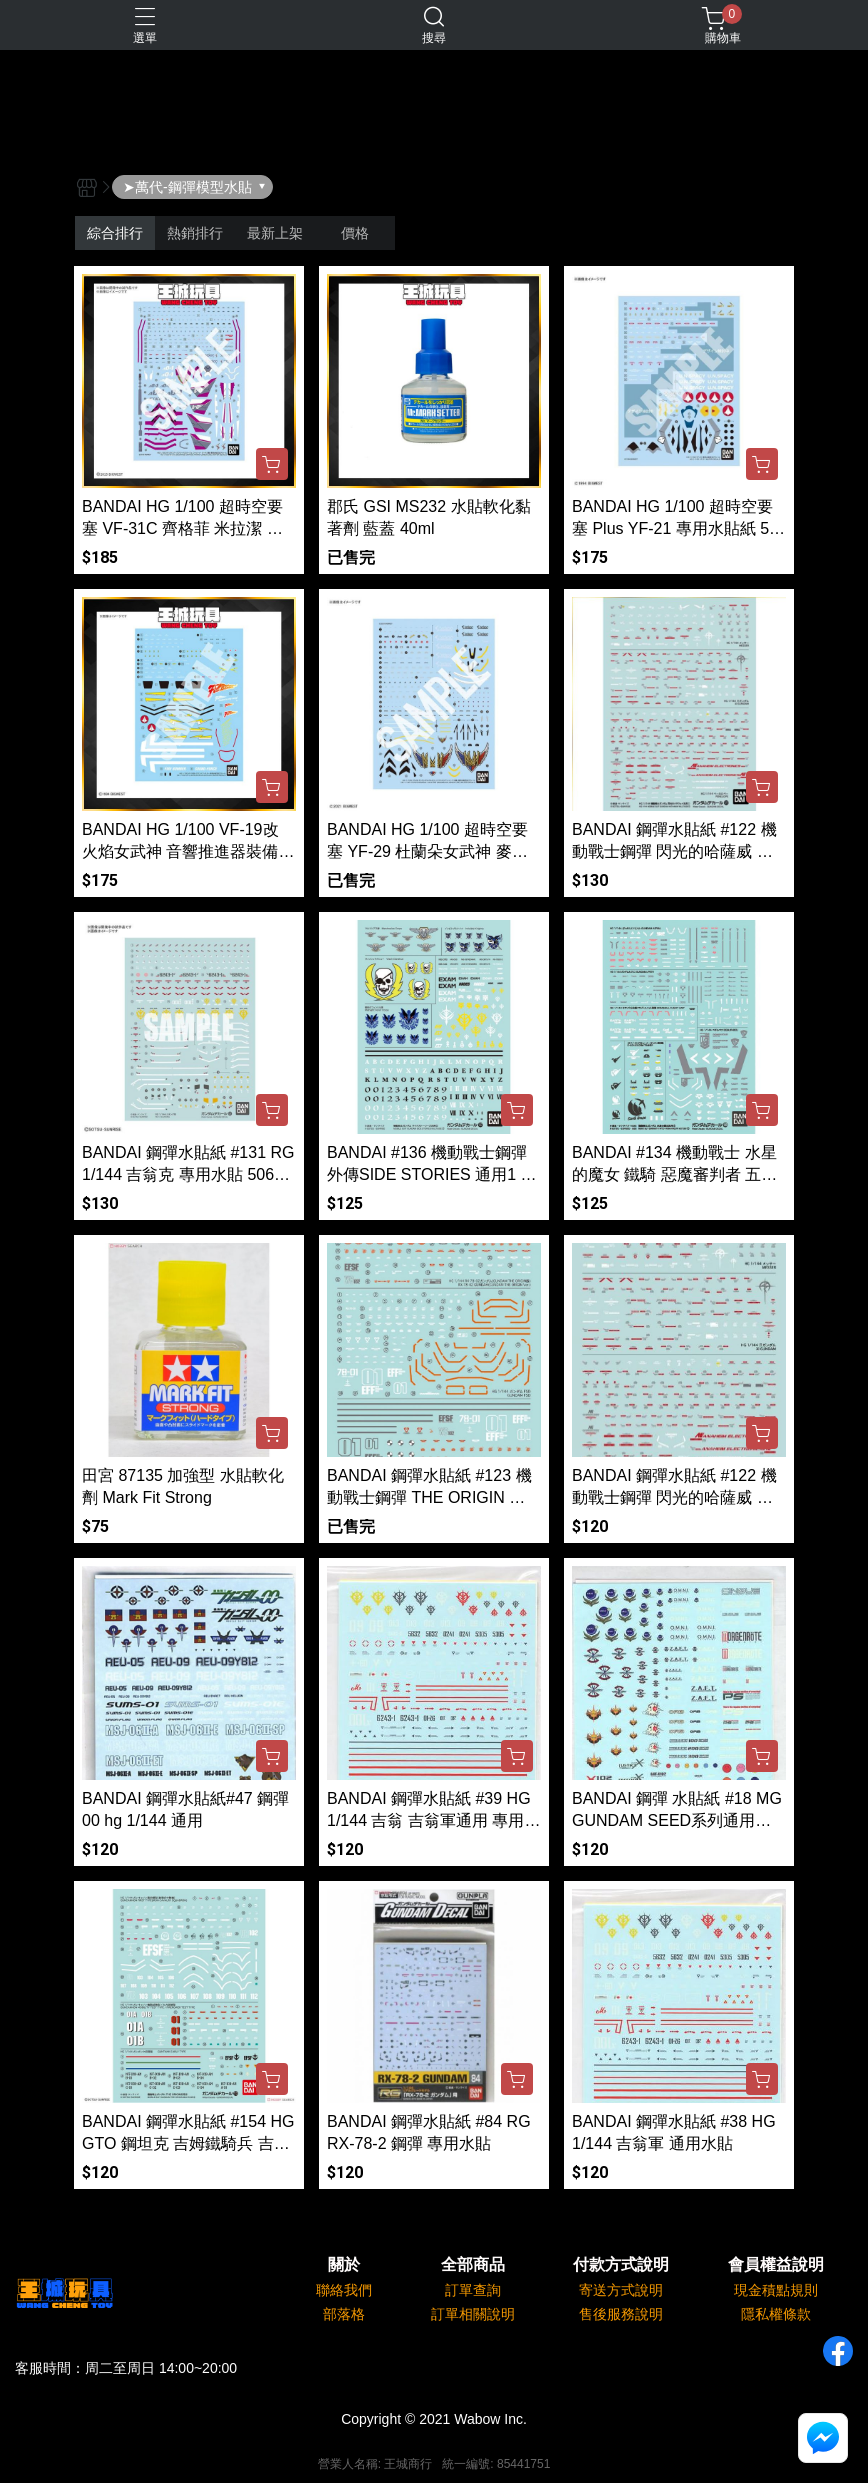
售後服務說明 (621, 2314)
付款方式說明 (621, 2265)
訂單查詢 (473, 2290)
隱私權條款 (776, 2314)
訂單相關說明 (473, 2314)
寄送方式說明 (621, 2290)
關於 (344, 2265)
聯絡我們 (344, 2290)
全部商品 (473, 2265)
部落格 (344, 2314)
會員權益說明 (776, 2265)
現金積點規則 (776, 2290)
